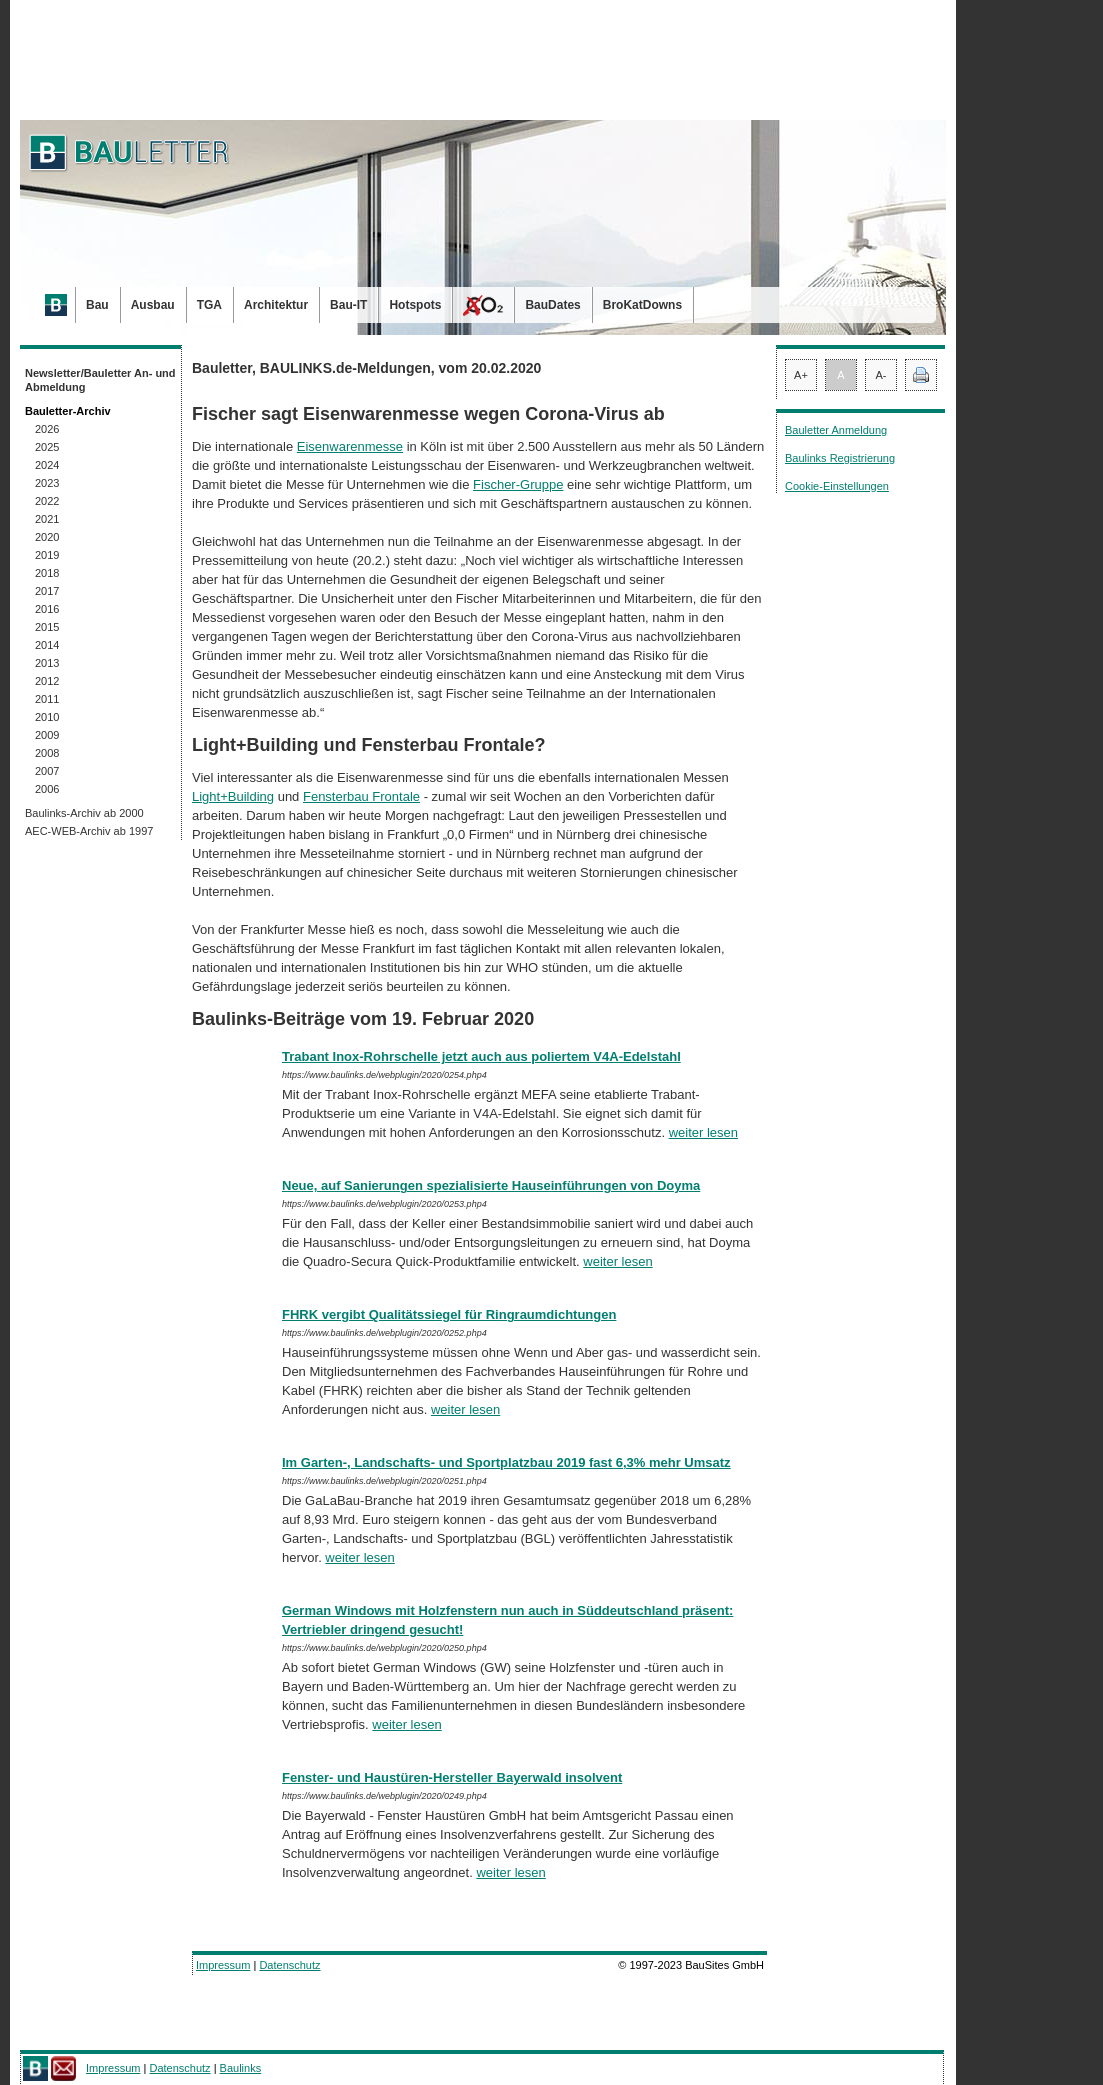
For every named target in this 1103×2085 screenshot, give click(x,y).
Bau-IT (348, 305)
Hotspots (415, 305)
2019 (47, 555)
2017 (47, 591)
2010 (47, 717)
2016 (47, 609)
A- (881, 375)
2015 (47, 627)
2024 (47, 465)
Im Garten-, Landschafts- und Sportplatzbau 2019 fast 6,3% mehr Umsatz (506, 1462)
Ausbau (153, 305)
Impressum (223, 1965)
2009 (47, 735)
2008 (47, 753)
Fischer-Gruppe (518, 484)
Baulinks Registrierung (840, 458)
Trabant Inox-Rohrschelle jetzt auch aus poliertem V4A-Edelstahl (481, 1056)
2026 (47, 429)
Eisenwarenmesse (350, 446)
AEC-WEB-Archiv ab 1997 (89, 831)
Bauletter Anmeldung (836, 430)
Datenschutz (289, 1965)
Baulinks (241, 2068)
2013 (47, 663)
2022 (47, 501)
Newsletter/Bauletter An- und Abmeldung (100, 380)
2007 (47, 771)
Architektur (276, 305)
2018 (47, 573)
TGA (209, 305)
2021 (47, 519)
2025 (47, 447)
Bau (97, 305)
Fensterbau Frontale (361, 796)
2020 (47, 537)
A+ (801, 375)
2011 (47, 699)
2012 (47, 681)
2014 (47, 645)
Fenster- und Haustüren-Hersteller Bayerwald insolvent (452, 1777)
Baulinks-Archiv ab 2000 (84, 813)
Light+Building (233, 796)
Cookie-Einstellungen (837, 486)
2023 (47, 483)
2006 (47, 789)
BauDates (552, 305)
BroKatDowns (642, 305)
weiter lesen (703, 1132)
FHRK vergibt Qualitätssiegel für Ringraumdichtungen (449, 1314)
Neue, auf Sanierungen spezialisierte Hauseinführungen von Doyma (491, 1185)
